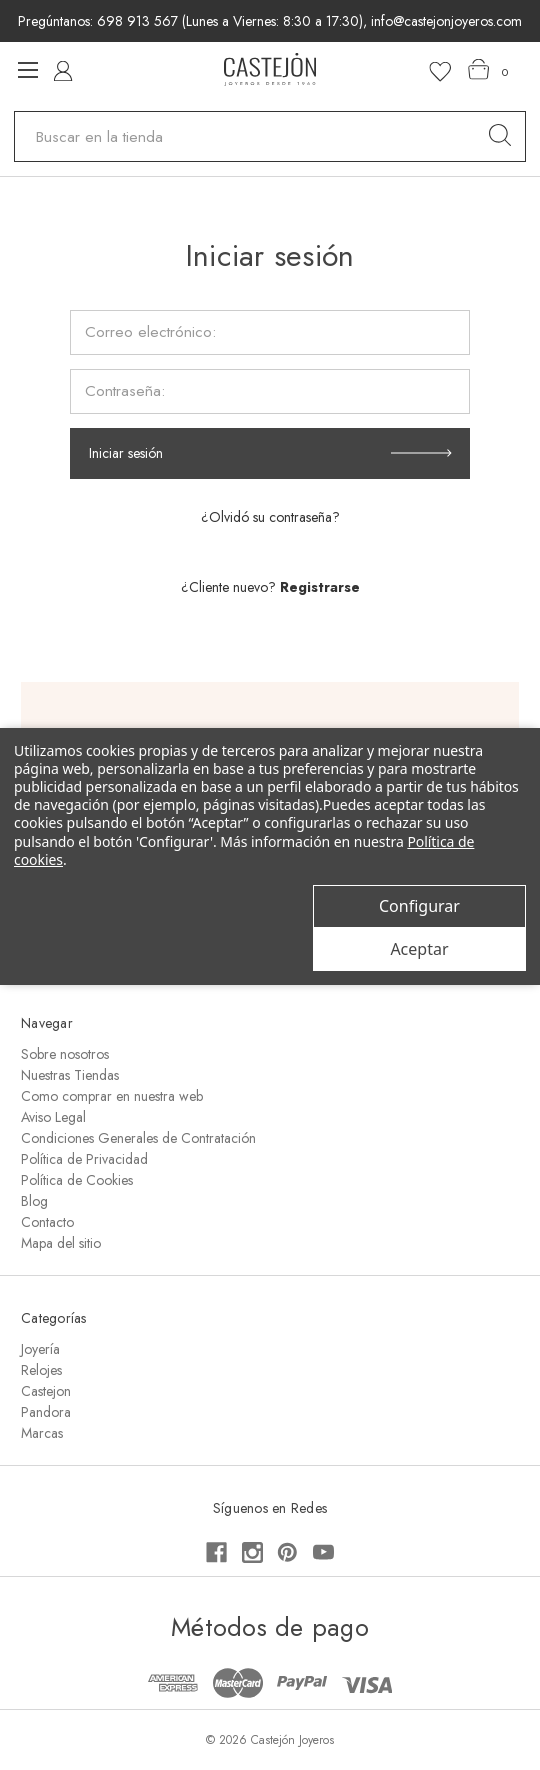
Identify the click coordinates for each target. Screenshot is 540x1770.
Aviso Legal (53, 1117)
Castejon (46, 1391)
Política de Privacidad (84, 1159)
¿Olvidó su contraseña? (270, 517)
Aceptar (419, 949)
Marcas (42, 1433)
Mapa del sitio (61, 1243)
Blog (34, 1201)
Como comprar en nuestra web (112, 1096)
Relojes (41, 1370)
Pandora (46, 1412)
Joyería (40, 1349)
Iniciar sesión (126, 453)
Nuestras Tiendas (70, 1075)
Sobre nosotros (65, 1054)
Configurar (419, 906)
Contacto (47, 1222)
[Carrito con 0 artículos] (488, 70)
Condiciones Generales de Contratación (138, 1138)
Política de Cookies (77, 1180)
